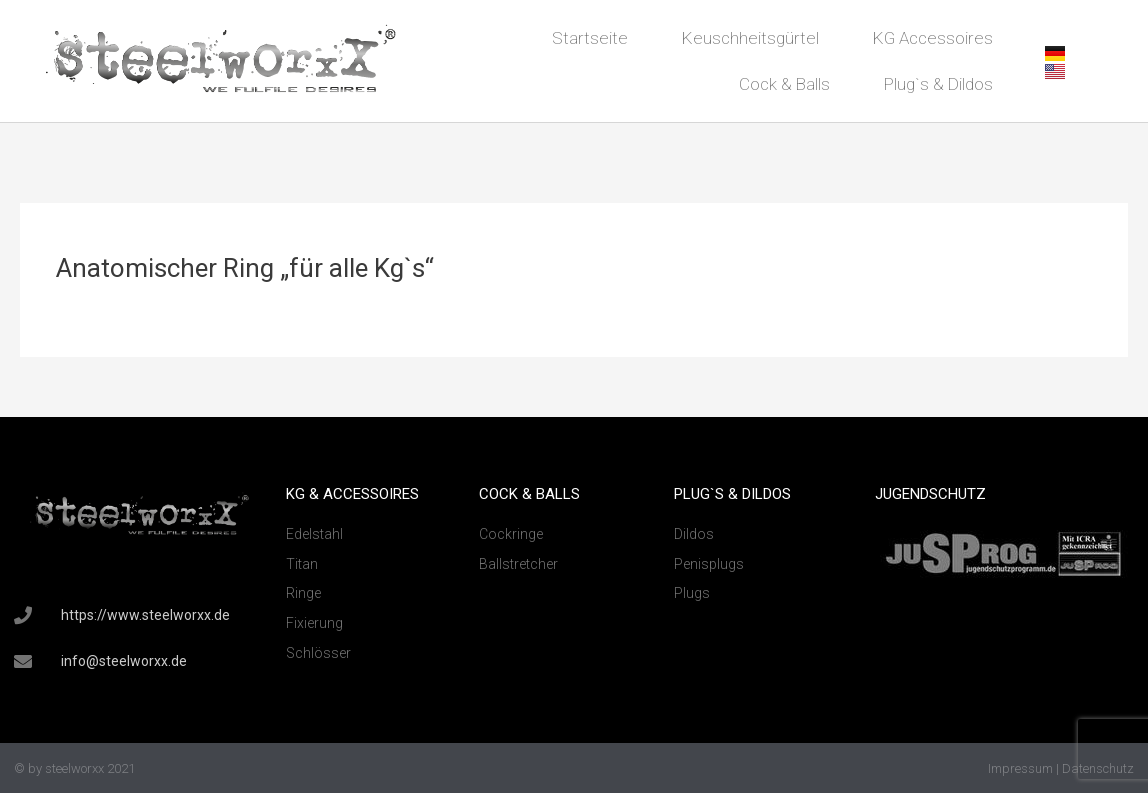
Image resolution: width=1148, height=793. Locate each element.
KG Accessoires (933, 38)
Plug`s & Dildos (938, 84)
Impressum (1020, 768)
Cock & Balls (784, 84)
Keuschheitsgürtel (750, 38)
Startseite (590, 38)
